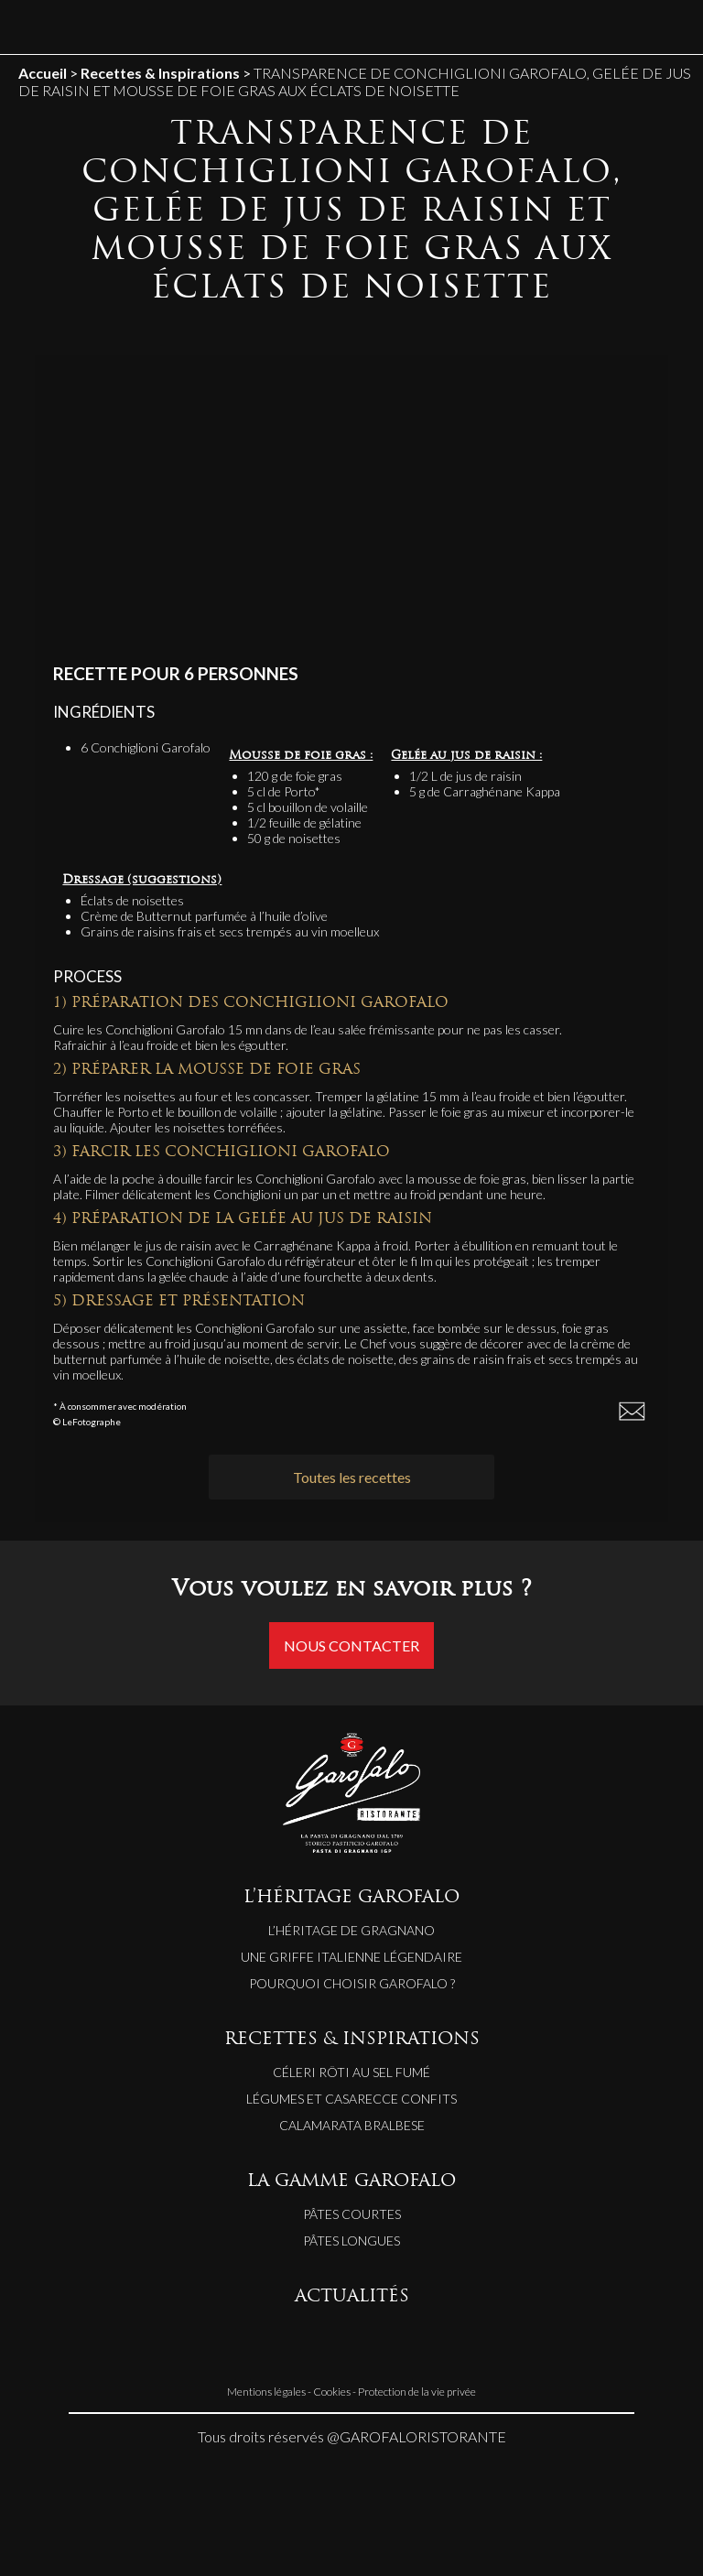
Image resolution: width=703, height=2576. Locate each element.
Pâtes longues (351, 2240)
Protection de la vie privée (417, 2391)
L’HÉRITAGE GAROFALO (351, 1898)
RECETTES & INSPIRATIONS (352, 2040)
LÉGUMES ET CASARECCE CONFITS (351, 2098)
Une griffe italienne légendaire (351, 1956)
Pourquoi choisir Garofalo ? (352, 1983)
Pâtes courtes (352, 2214)
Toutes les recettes (352, 1477)
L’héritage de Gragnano (351, 1930)
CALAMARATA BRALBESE (352, 2125)
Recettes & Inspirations (160, 72)
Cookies (332, 2391)
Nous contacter (351, 1645)
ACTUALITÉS (352, 2297)
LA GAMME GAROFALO (351, 2182)
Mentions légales (266, 2391)
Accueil (42, 72)
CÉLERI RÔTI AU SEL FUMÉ (351, 2072)
